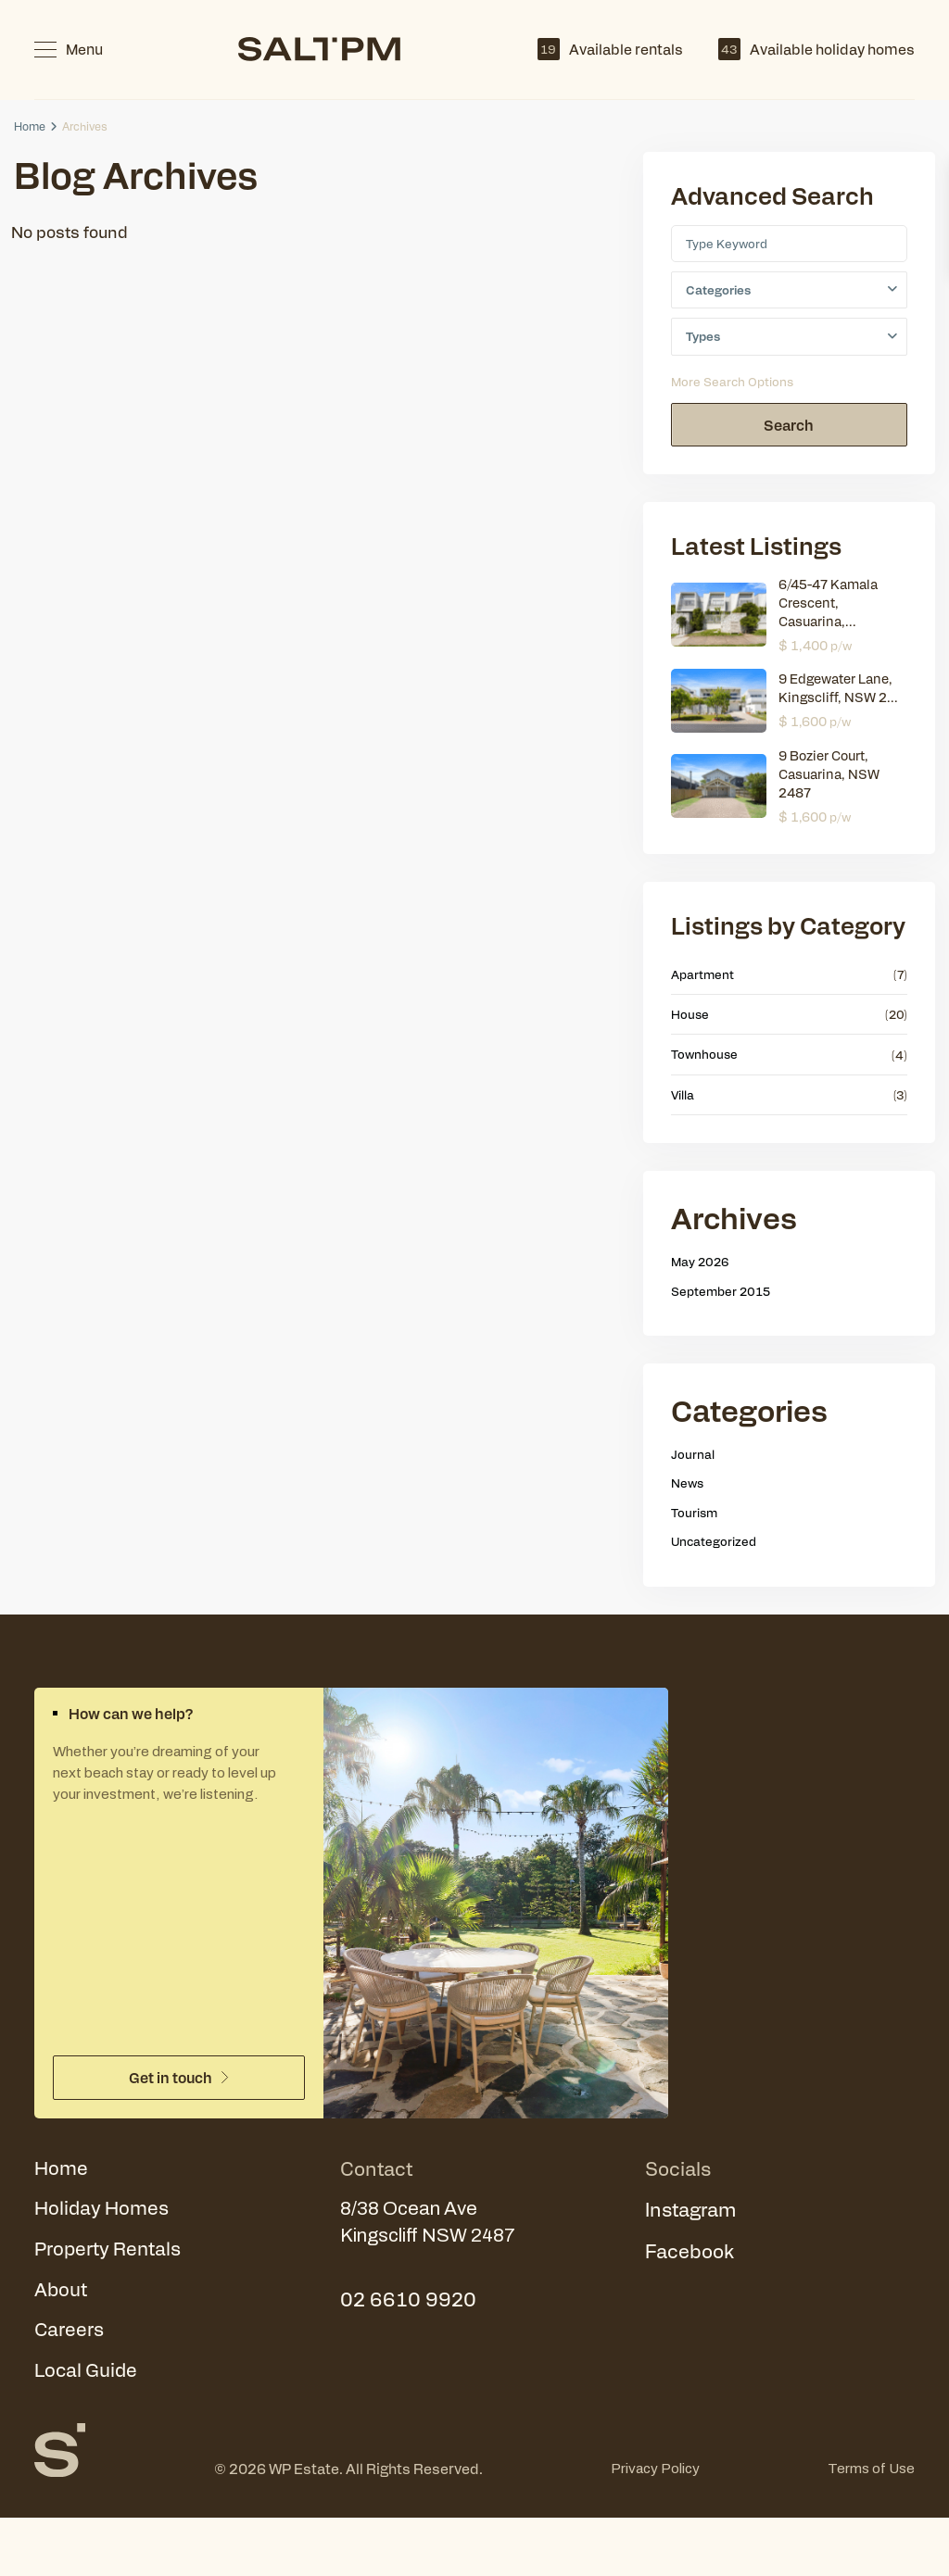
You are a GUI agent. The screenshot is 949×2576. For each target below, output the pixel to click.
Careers (69, 2332)
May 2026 (700, 1262)
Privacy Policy (655, 2474)
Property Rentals (109, 2251)
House (690, 1015)
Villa (682, 1095)
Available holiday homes (816, 49)
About (61, 2292)
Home (29, 126)
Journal (693, 1455)
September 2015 (720, 1292)
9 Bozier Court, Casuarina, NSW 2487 (828, 774)
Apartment (702, 975)
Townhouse (704, 1055)
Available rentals (610, 49)
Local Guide (87, 2374)
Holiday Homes (102, 2209)
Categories (718, 290)
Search (789, 425)
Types (703, 337)
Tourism (694, 1513)
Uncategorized (713, 1542)
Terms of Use (871, 2474)
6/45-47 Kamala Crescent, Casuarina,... (828, 603)
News (687, 1483)
